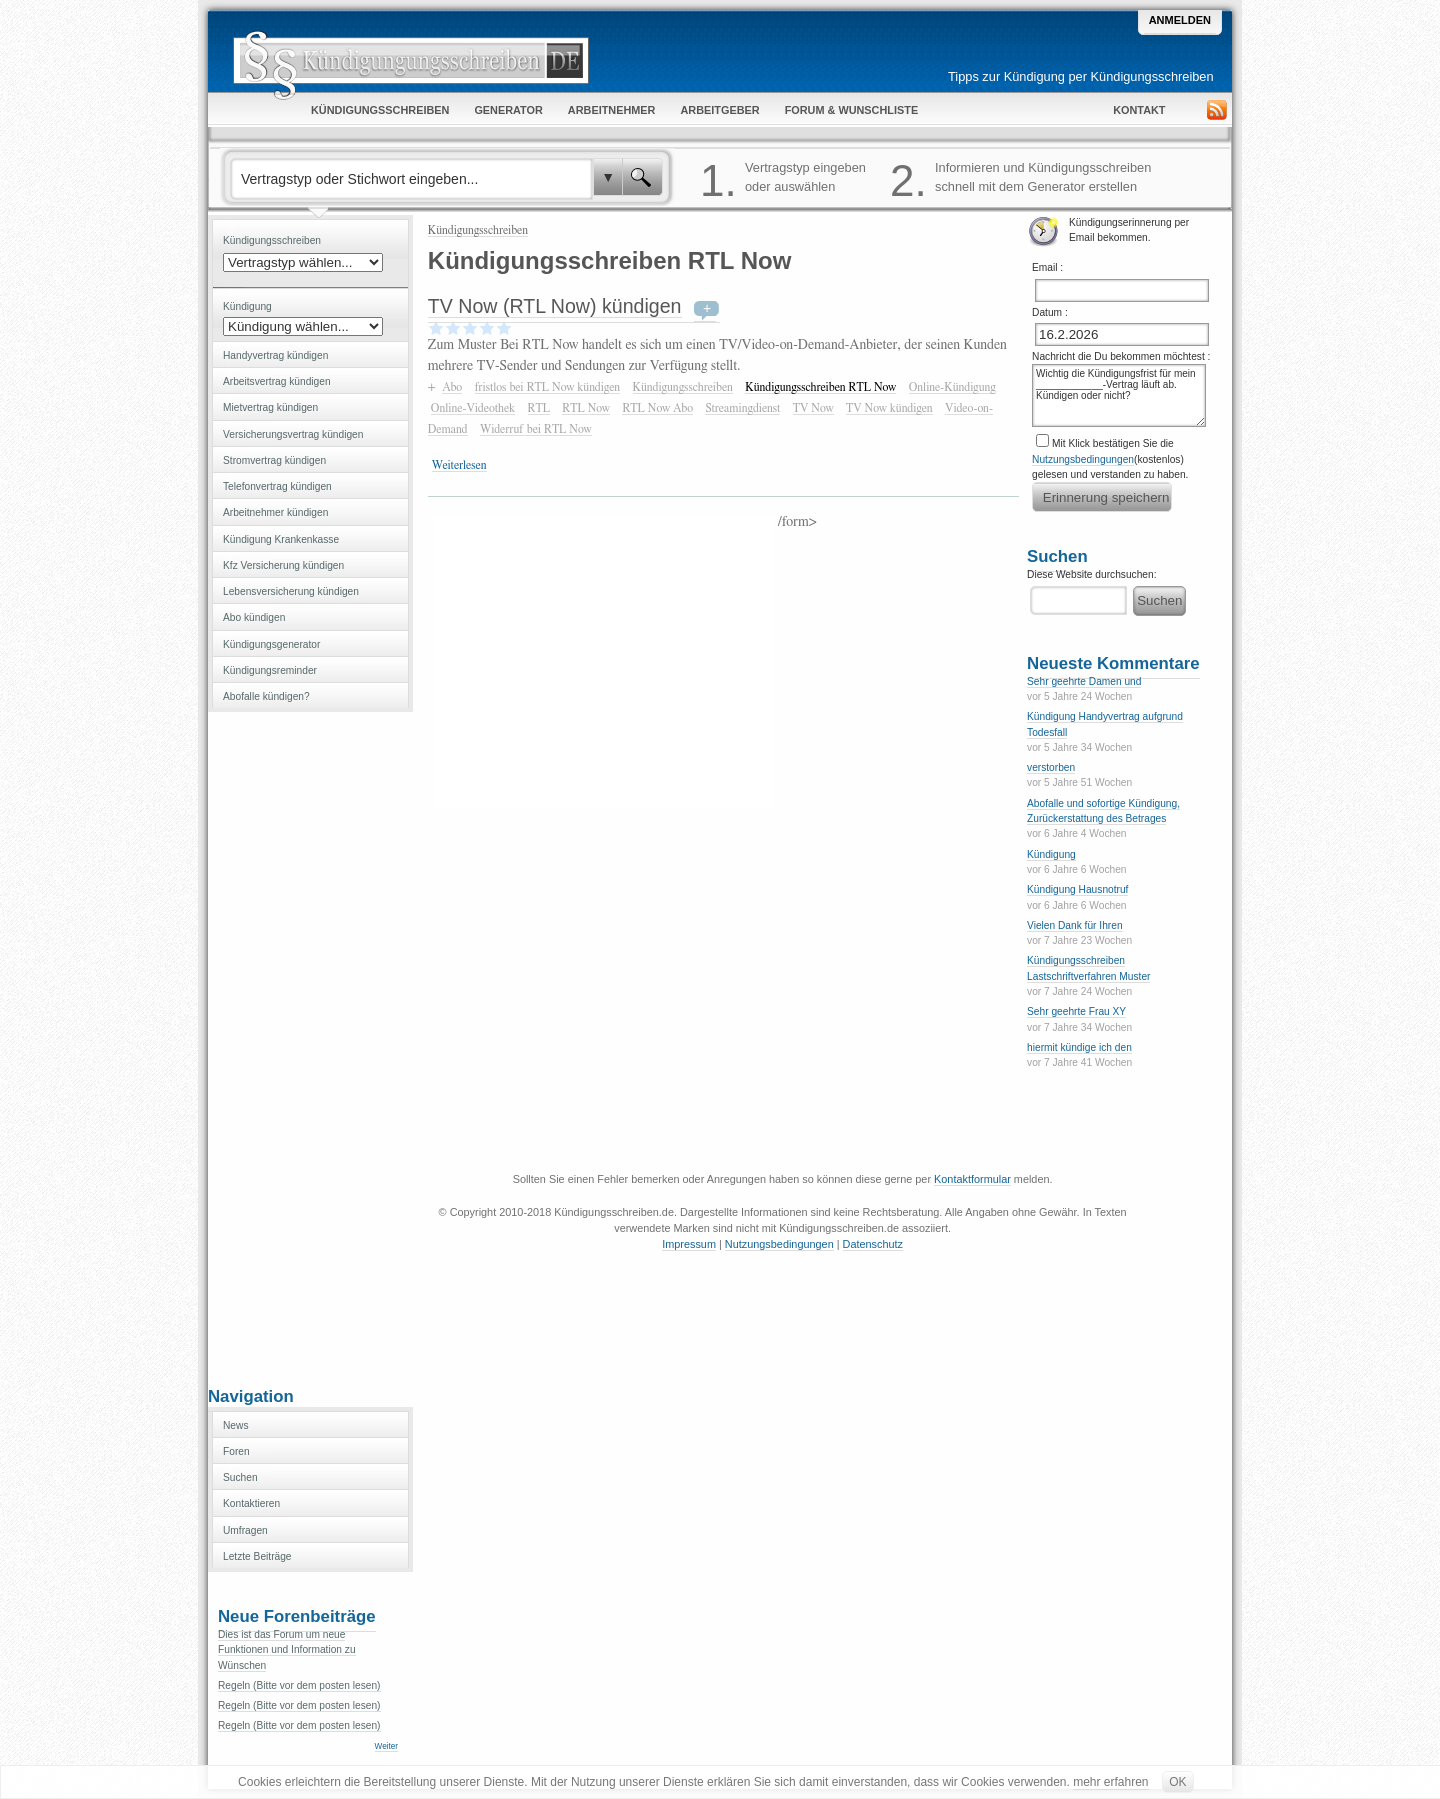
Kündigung (1051, 854)
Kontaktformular (972, 1179)
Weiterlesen (459, 465)
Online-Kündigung (952, 387)
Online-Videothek (473, 408)
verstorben (1051, 767)
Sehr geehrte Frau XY (1076, 1011)
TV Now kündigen (889, 408)
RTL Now (586, 408)
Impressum (689, 1244)
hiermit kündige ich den (1079, 1047)
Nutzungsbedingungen (1083, 459)
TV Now (813, 408)
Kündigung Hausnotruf (1077, 889)
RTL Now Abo (657, 408)
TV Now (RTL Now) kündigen (555, 306)
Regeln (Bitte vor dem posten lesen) (299, 1685)
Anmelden (1180, 20)
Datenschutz (873, 1244)
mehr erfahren (1110, 1782)
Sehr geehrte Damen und (1084, 681)
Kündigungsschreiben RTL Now (820, 387)
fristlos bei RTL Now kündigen (548, 387)
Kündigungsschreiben (478, 230)
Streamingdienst (742, 408)
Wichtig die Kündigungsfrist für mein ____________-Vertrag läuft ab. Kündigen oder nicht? (1119, 395)
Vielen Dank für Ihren (1075, 925)
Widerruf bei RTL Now (536, 429)
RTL (539, 408)
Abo (452, 387)
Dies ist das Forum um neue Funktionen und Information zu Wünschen (287, 1650)
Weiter (386, 1746)
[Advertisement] (310, 1047)
